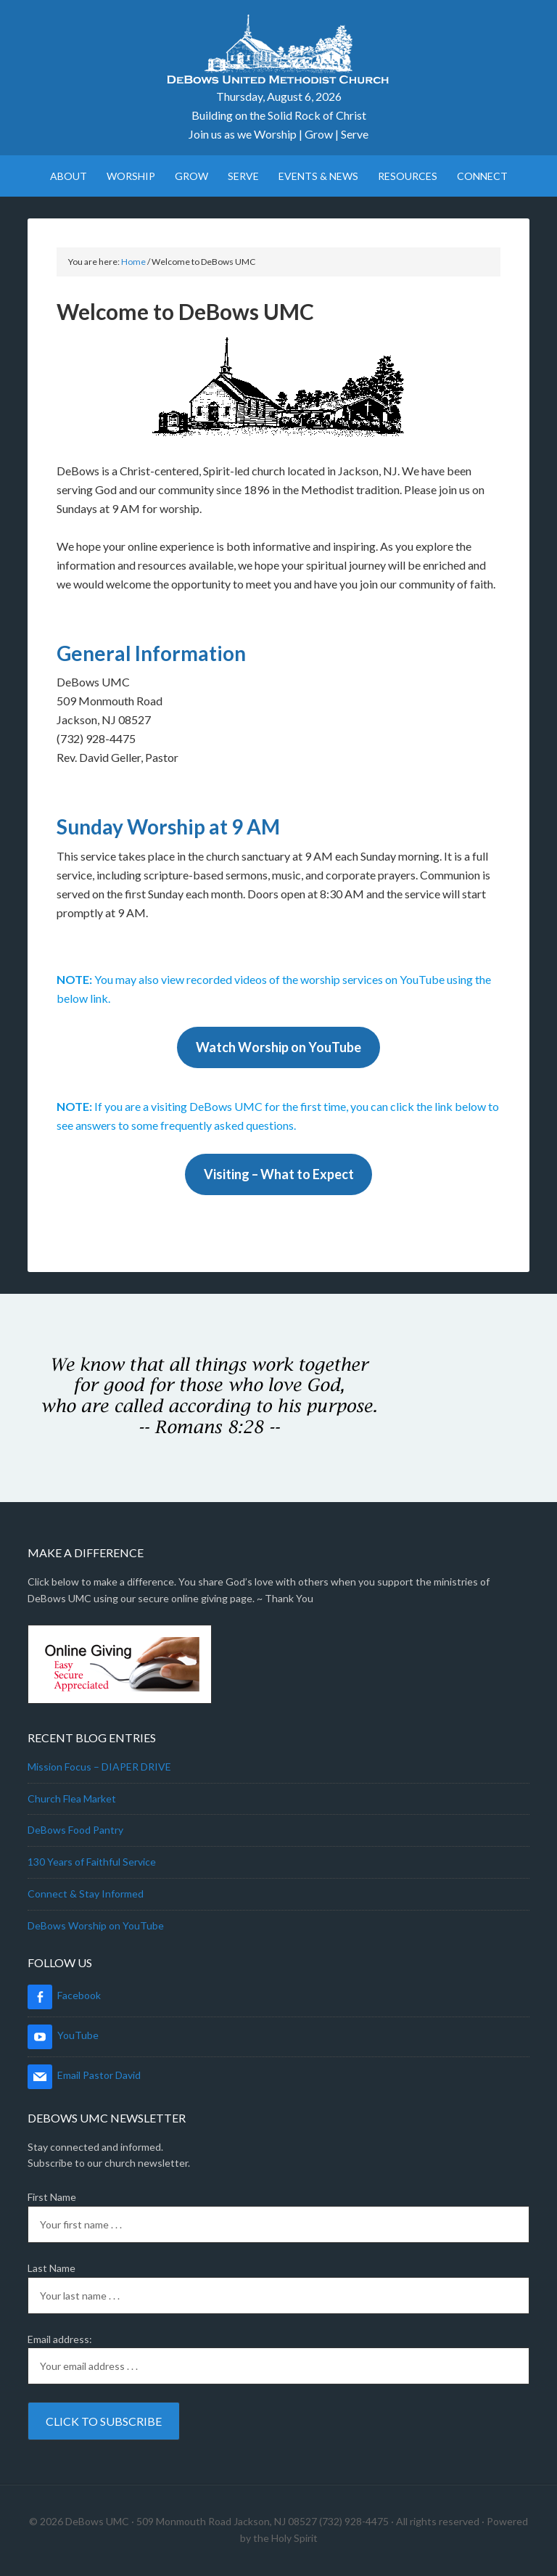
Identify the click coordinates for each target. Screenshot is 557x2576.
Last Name (51, 2268)
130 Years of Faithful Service (92, 1861)
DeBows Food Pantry (75, 1830)
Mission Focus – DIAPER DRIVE (99, 1766)
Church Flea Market (72, 1798)
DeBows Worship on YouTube (96, 1925)
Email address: (60, 2339)
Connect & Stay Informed (86, 1893)
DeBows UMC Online (278, 51)
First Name (52, 2197)
